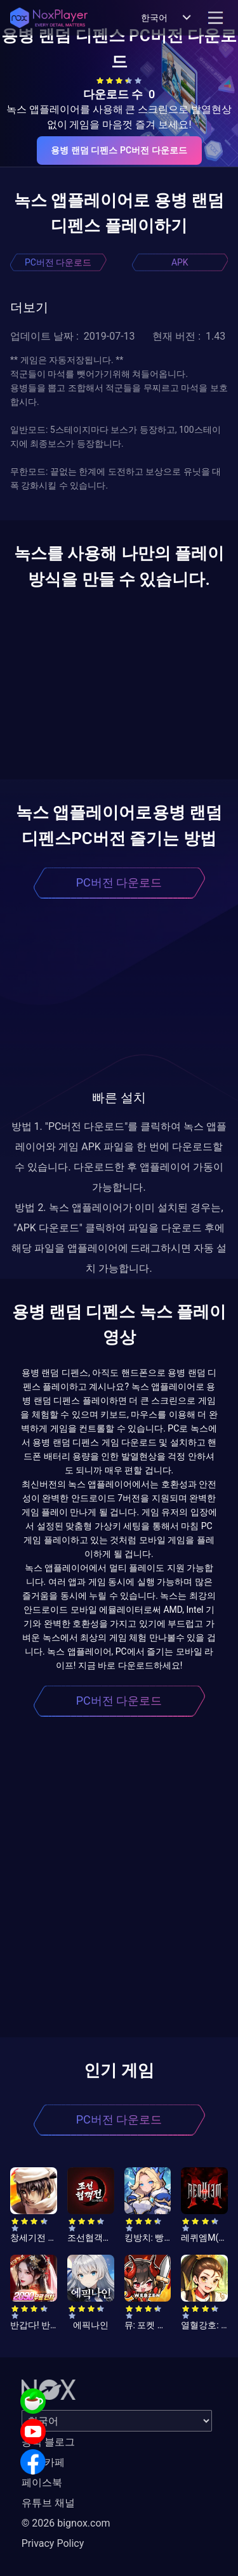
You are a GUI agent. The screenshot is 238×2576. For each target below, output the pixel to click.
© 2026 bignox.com (66, 2523)
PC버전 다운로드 (58, 262)
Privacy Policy (53, 2543)
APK (179, 262)
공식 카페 (43, 2462)
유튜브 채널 (48, 2503)
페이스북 (42, 2483)
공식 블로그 (48, 2442)
